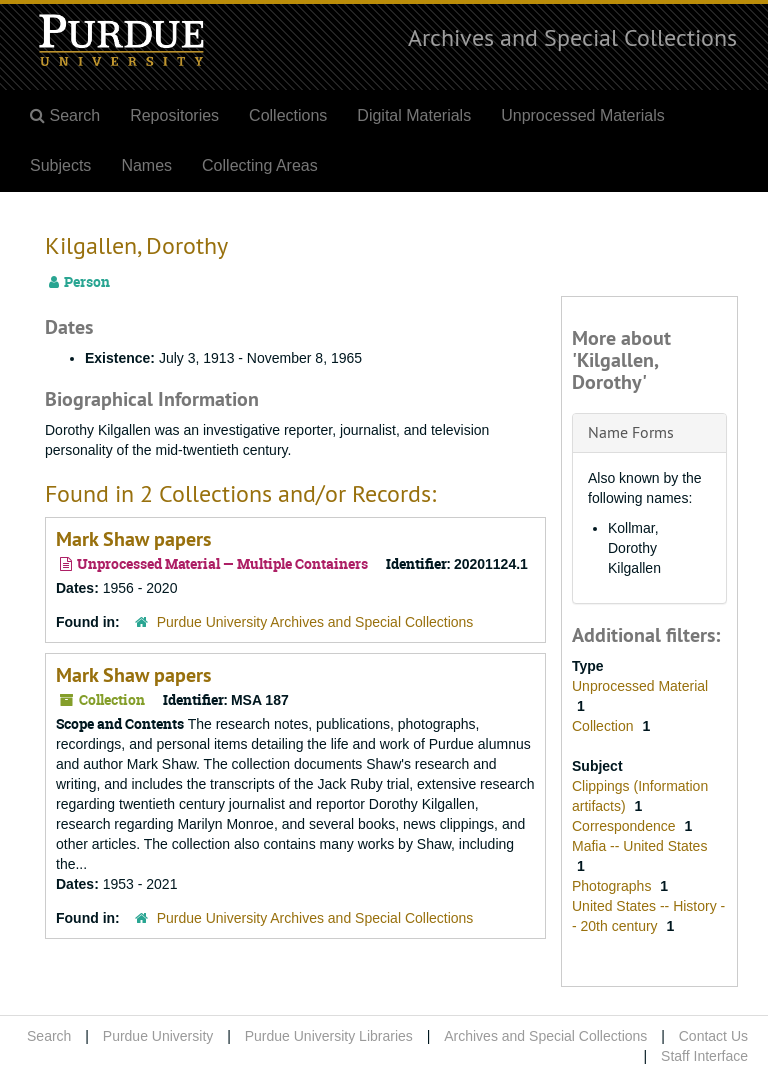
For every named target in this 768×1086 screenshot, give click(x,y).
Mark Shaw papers (133, 539)
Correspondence (625, 826)
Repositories (174, 115)
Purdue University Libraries (329, 1036)
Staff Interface (704, 1056)
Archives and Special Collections (572, 37)
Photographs (613, 886)
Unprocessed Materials (583, 115)
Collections (288, 115)
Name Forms (631, 432)
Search (49, 1036)
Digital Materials (414, 115)
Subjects (60, 165)
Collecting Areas (260, 165)
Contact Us (713, 1036)
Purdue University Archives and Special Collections (315, 622)
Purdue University (158, 1036)
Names (146, 165)
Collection (604, 726)
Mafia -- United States (639, 846)
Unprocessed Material (640, 686)
